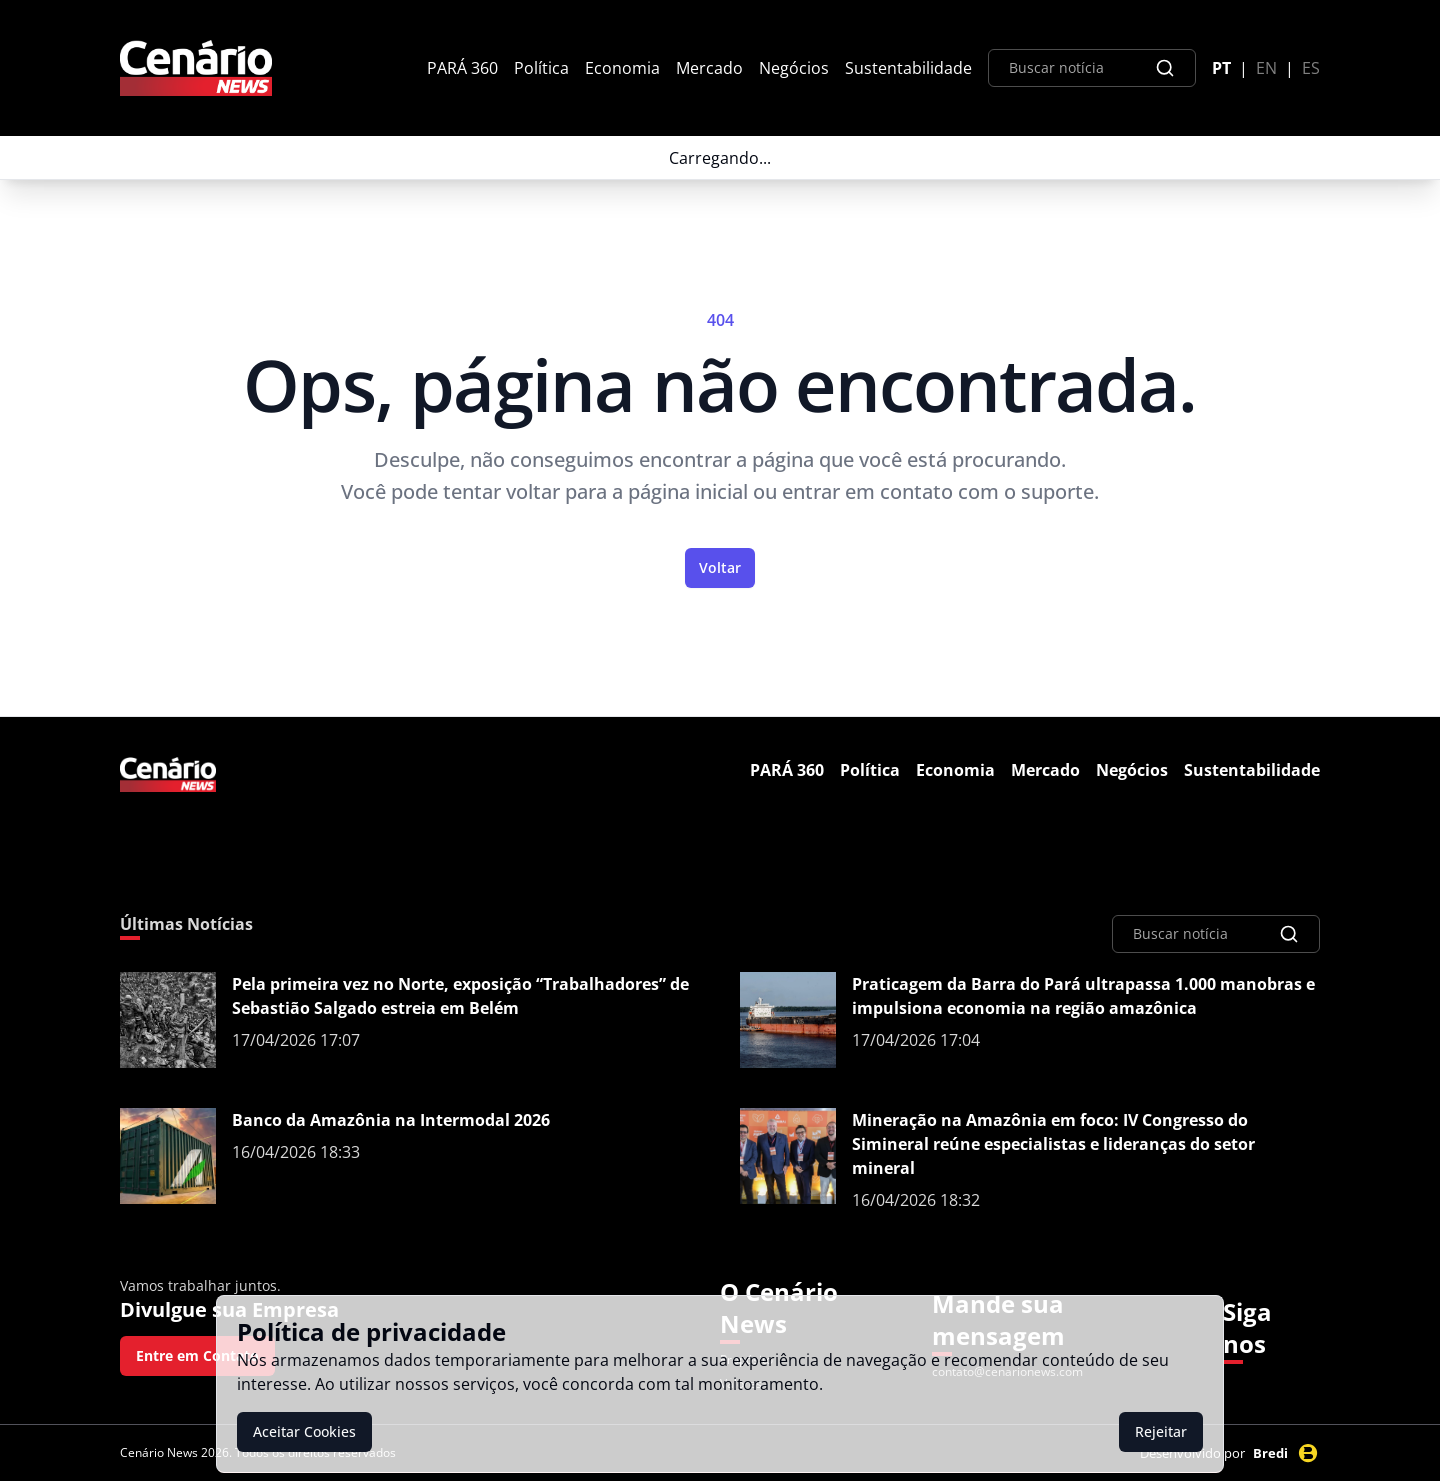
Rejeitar (1161, 1431)
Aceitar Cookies (304, 1431)
